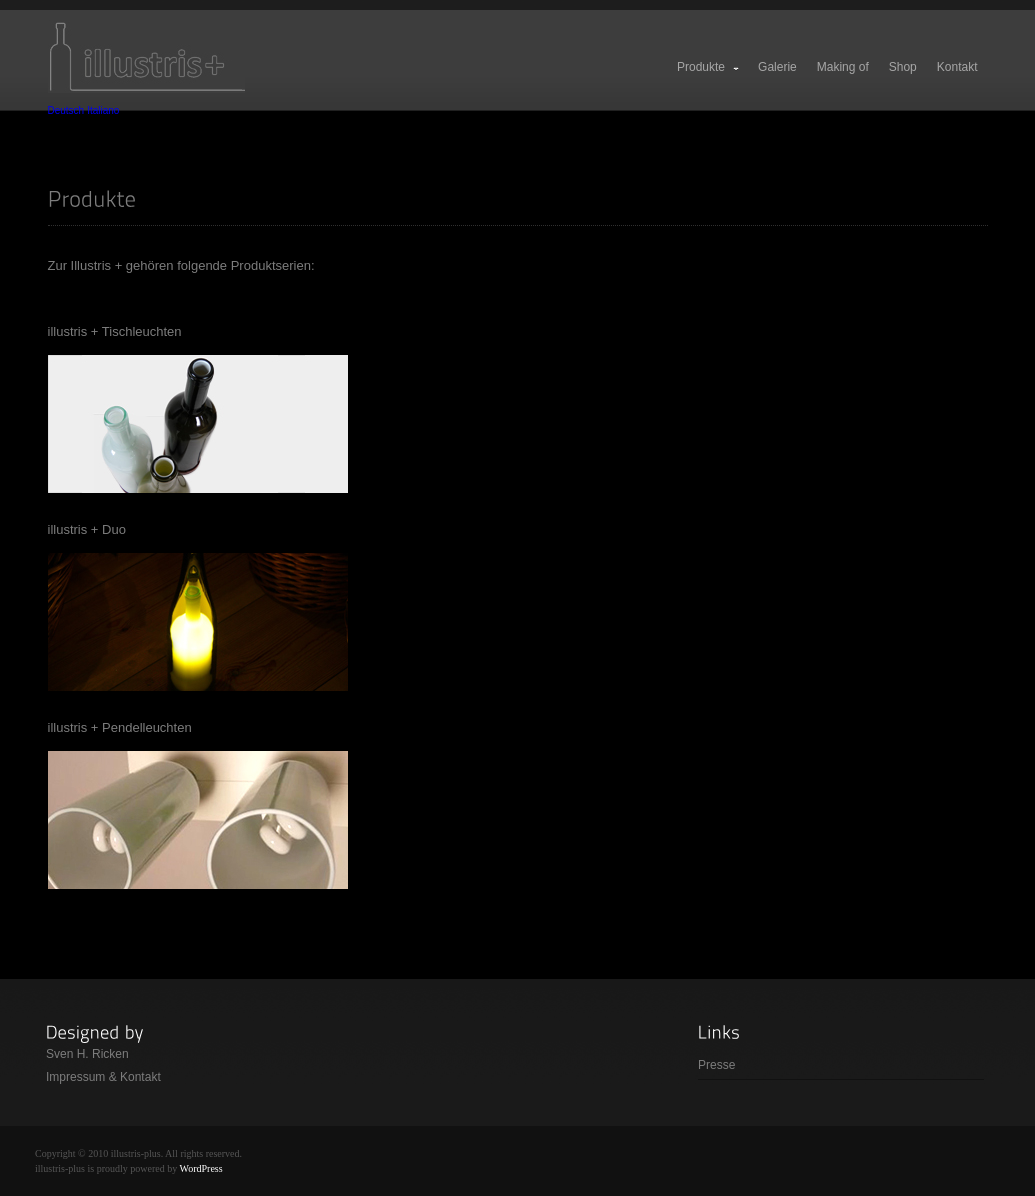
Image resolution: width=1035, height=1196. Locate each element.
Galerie (777, 67)
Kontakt (957, 67)
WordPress (201, 1168)
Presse (716, 1065)
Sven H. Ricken (87, 1054)
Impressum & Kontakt (103, 1077)
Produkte (709, 67)
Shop (903, 67)
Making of (843, 67)
